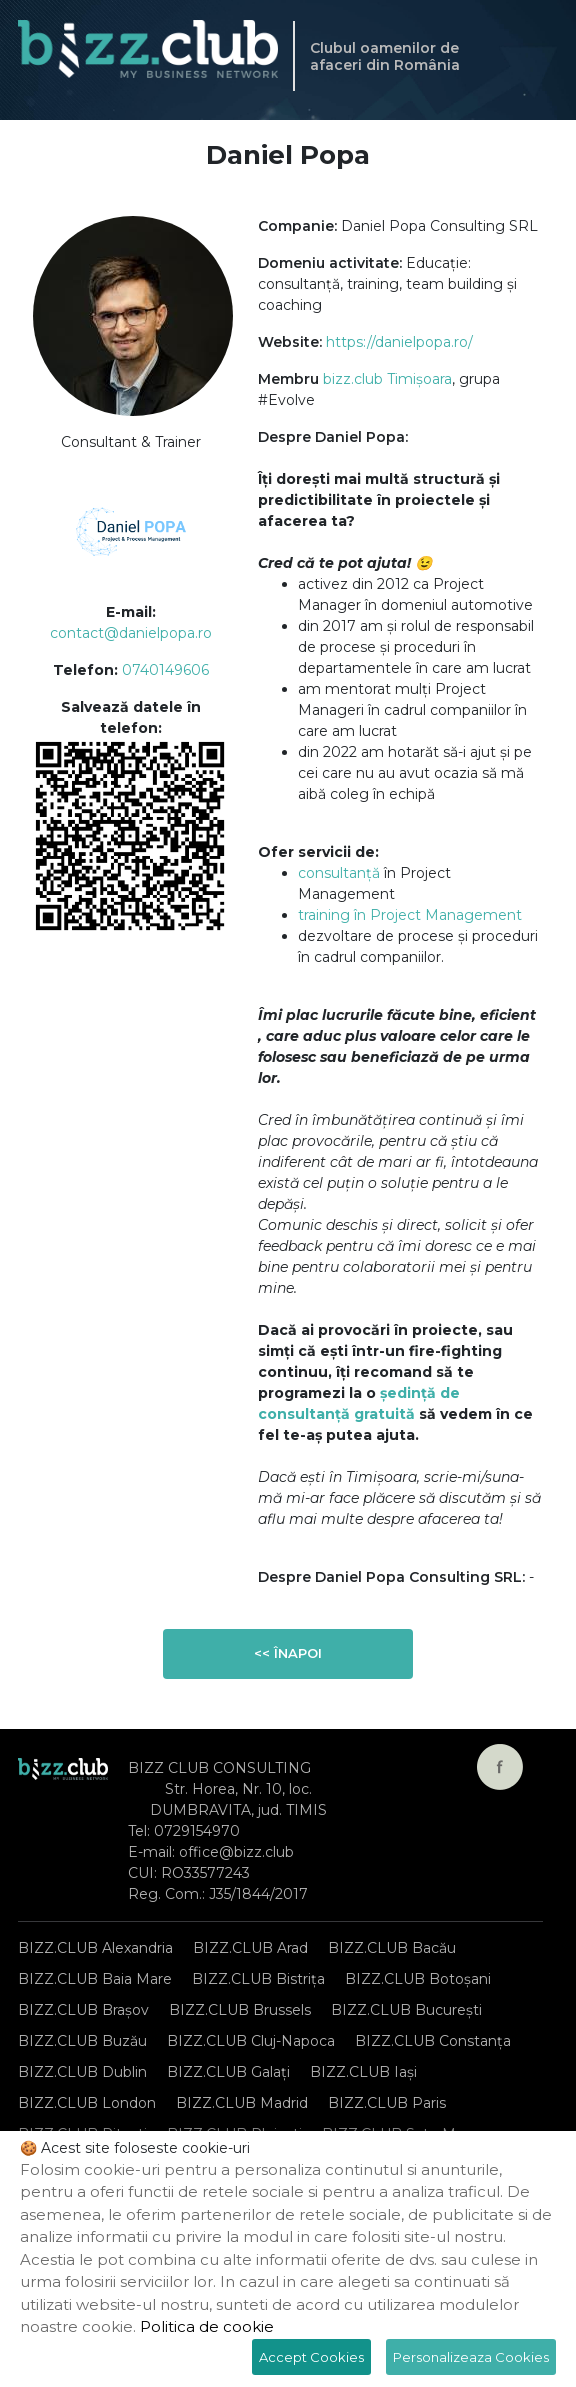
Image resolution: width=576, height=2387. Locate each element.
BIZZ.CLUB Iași (363, 2072)
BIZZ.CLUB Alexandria (95, 1948)
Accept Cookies (311, 2357)
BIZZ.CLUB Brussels (240, 2010)
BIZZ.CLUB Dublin (82, 2072)
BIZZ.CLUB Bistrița (258, 1979)
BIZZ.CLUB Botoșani (418, 1979)
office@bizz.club (236, 1852)
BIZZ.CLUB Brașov (83, 2010)
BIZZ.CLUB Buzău (82, 2041)
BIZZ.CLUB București (406, 2010)
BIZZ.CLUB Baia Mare (95, 1979)
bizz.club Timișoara (387, 379)
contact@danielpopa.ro (131, 633)
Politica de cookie (207, 2326)
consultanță (339, 873)
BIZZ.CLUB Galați (228, 2072)
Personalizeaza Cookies (471, 2357)
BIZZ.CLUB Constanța (433, 2041)
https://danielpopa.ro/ (399, 342)
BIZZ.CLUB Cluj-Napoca (251, 2041)
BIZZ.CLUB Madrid (242, 2103)
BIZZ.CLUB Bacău (392, 1948)
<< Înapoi (288, 1653)
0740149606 (165, 670)
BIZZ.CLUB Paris (387, 2103)
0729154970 (197, 1831)
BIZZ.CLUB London (87, 2103)
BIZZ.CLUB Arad (250, 1948)
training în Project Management (410, 915)
